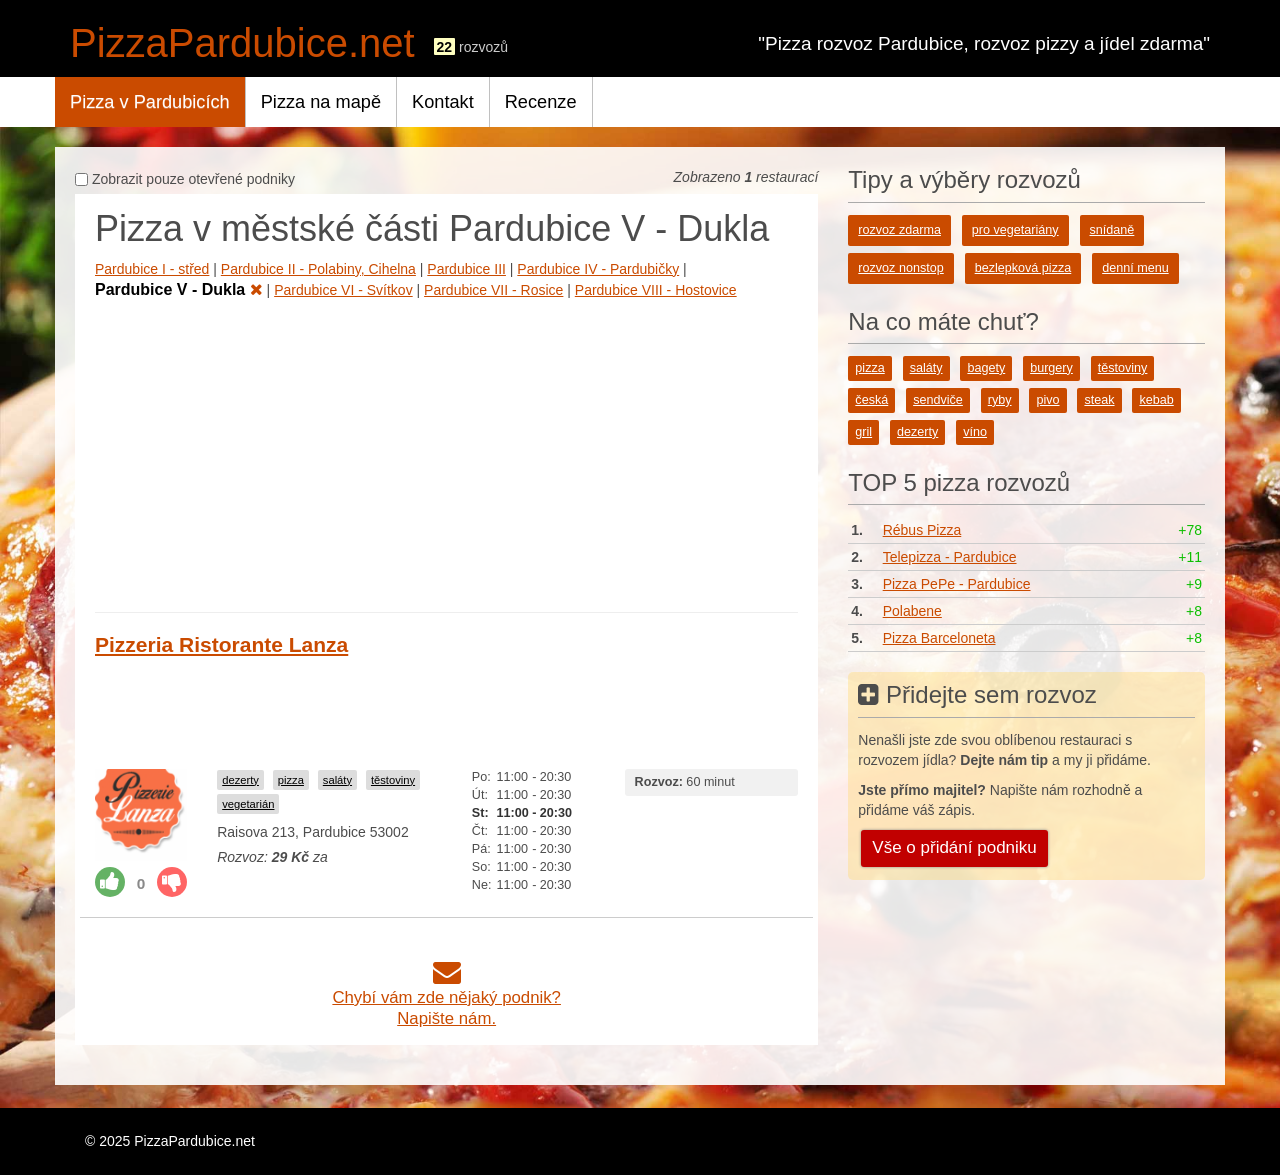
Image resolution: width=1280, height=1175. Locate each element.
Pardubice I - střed (152, 269)
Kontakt (443, 102)
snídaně (1112, 230)
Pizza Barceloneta (939, 638)
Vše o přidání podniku (954, 847)
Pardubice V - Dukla (179, 289)
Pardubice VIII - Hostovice (656, 290)
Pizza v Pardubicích (150, 102)
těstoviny (393, 780)
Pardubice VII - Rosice (493, 290)
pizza (291, 780)
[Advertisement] (446, 452)
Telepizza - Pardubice (950, 557)
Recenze (541, 102)
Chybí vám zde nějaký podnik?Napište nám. (446, 997)
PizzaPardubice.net (242, 43)
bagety (986, 368)
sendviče (938, 400)
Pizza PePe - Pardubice (957, 584)
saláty (337, 780)
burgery (1051, 368)
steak (1099, 400)
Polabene (912, 611)
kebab (1156, 400)
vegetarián (248, 804)
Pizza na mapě (321, 102)
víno (975, 432)
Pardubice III (466, 269)
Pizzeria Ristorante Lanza (221, 644)
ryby (1000, 400)
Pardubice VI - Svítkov (343, 290)
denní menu (1135, 268)
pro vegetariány (1015, 230)
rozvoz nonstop (900, 268)
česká (871, 400)
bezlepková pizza (1023, 268)
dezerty (240, 780)
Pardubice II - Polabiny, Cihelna (318, 269)
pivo (1047, 400)
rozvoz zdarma (899, 230)
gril (863, 432)
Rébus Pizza (922, 530)
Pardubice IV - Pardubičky (598, 269)
